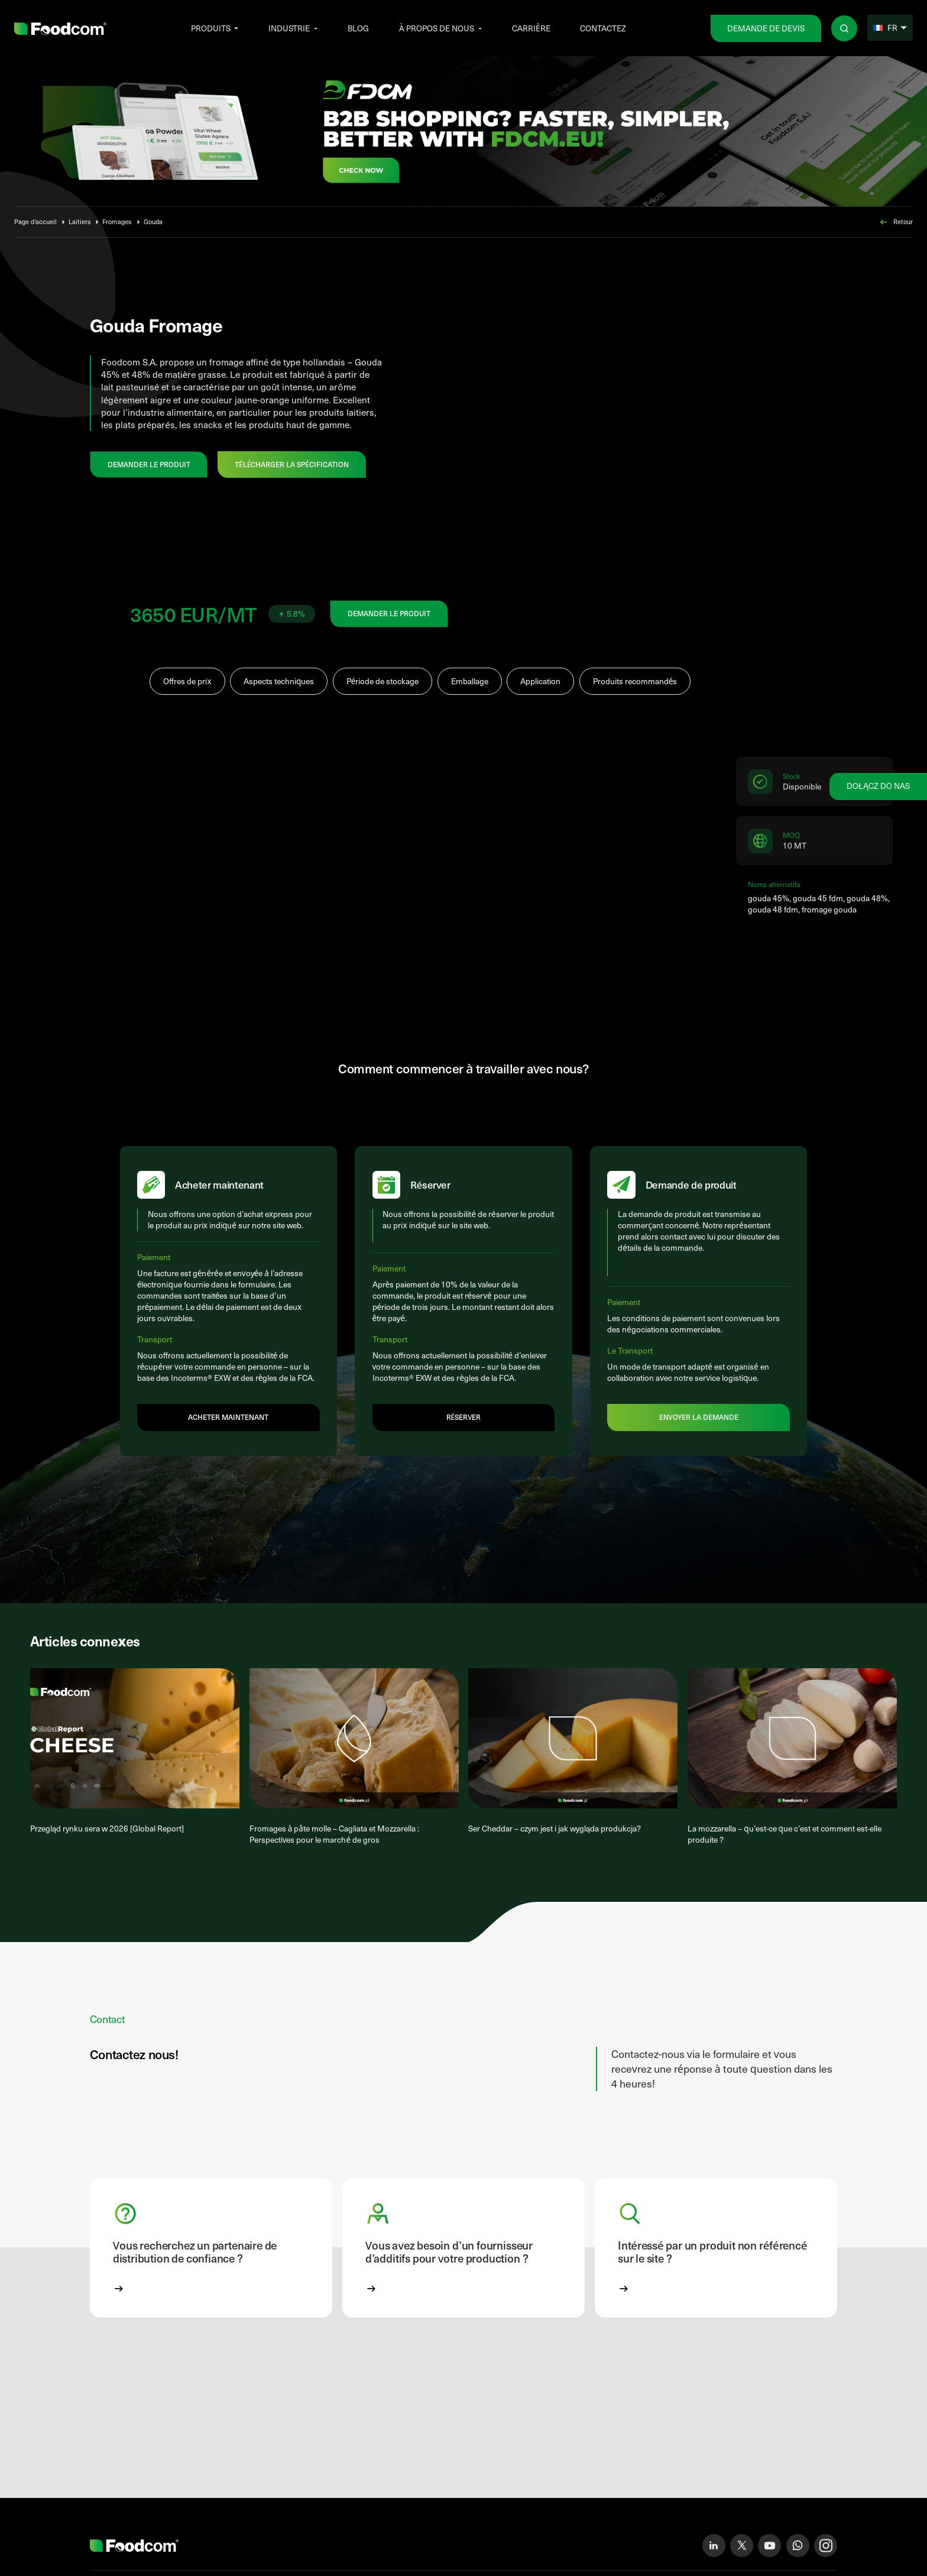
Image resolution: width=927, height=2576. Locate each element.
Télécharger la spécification (292, 464)
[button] (211, 2269)
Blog (358, 28)
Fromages (116, 221)
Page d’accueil (35, 221)
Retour (896, 222)
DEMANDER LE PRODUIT (149, 464)
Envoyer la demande (698, 1433)
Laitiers (79, 221)
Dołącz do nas (878, 785)
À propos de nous (436, 28)
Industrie (289, 28)
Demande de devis (765, 28)
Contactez (603, 28)
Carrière (531, 28)
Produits (211, 28)
